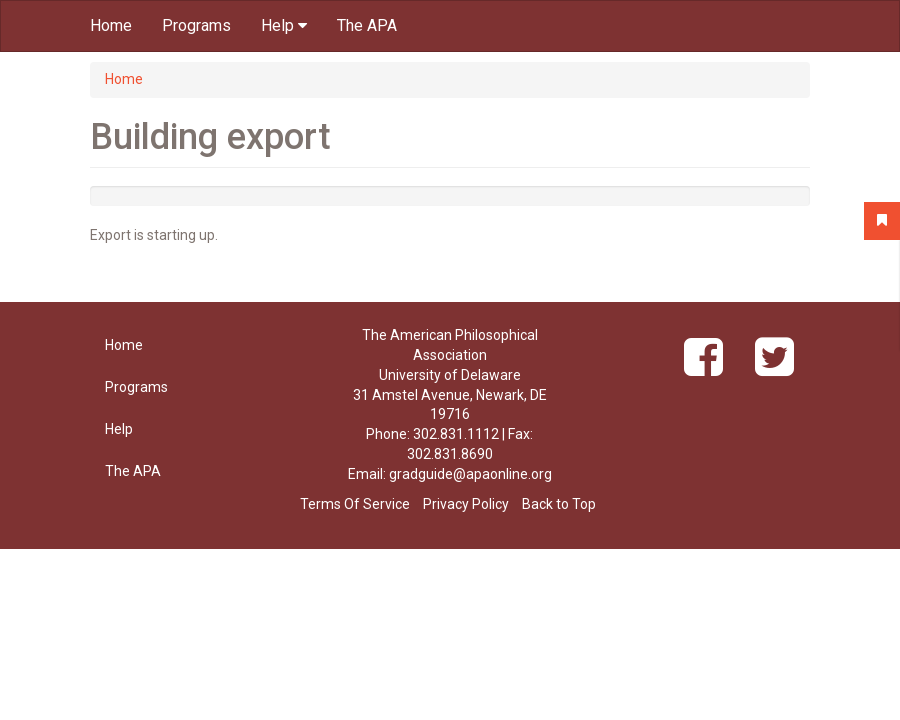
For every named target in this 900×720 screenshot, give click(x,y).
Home (111, 25)
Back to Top (559, 504)
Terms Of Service (355, 504)
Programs (196, 25)
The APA (367, 25)
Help (284, 25)
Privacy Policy (466, 504)
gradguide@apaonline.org (470, 474)
